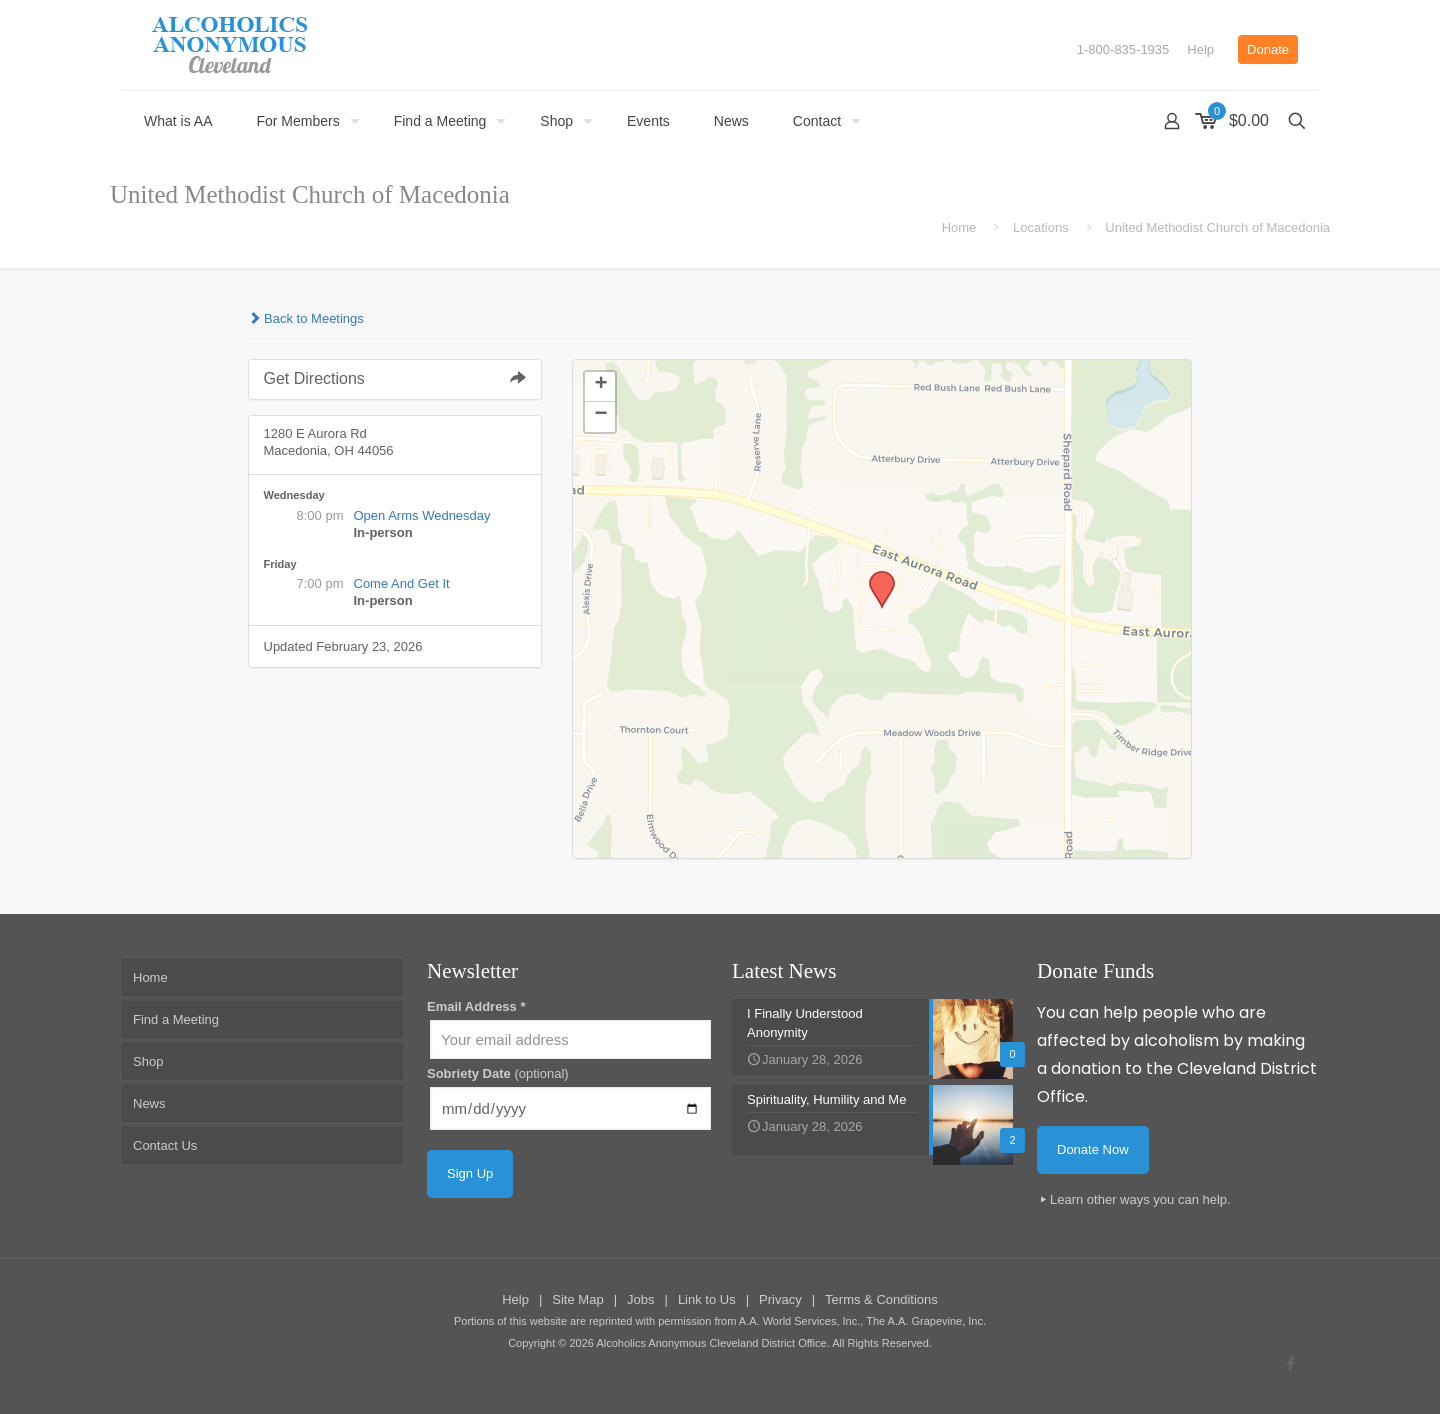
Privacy (780, 1299)
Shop (148, 1061)
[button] (875, 577)
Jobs (640, 1299)
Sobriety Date (498, 1073)
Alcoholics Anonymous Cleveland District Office (711, 1343)
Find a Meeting (176, 1019)
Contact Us (165, 1145)
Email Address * (476, 1006)
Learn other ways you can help (1138, 1199)
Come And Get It (402, 583)
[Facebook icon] (1290, 1363)
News (149, 1103)
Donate (1268, 49)
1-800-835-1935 (1123, 49)
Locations (1041, 227)
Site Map (577, 1299)
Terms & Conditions (881, 1299)
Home (959, 227)
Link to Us (707, 1299)
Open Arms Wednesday (422, 515)
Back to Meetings (306, 318)
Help (1200, 49)
